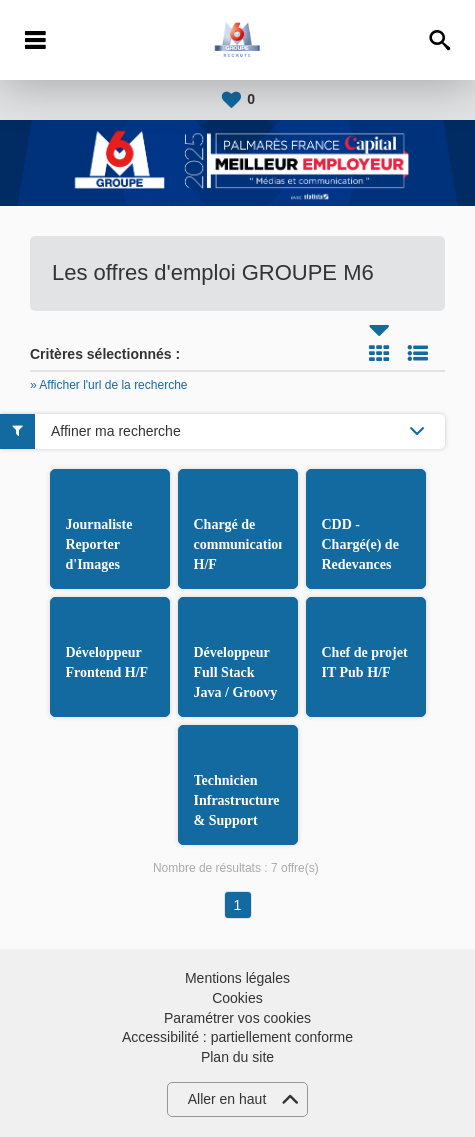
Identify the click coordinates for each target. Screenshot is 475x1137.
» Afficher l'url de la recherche (109, 385)
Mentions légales (237, 978)
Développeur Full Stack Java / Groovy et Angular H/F (236, 692)
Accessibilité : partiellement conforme (237, 1037)
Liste (418, 353)
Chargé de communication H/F (240, 544)
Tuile (379, 353)
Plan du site (237, 1057)
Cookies (237, 998)
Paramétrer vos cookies (237, 1018)
